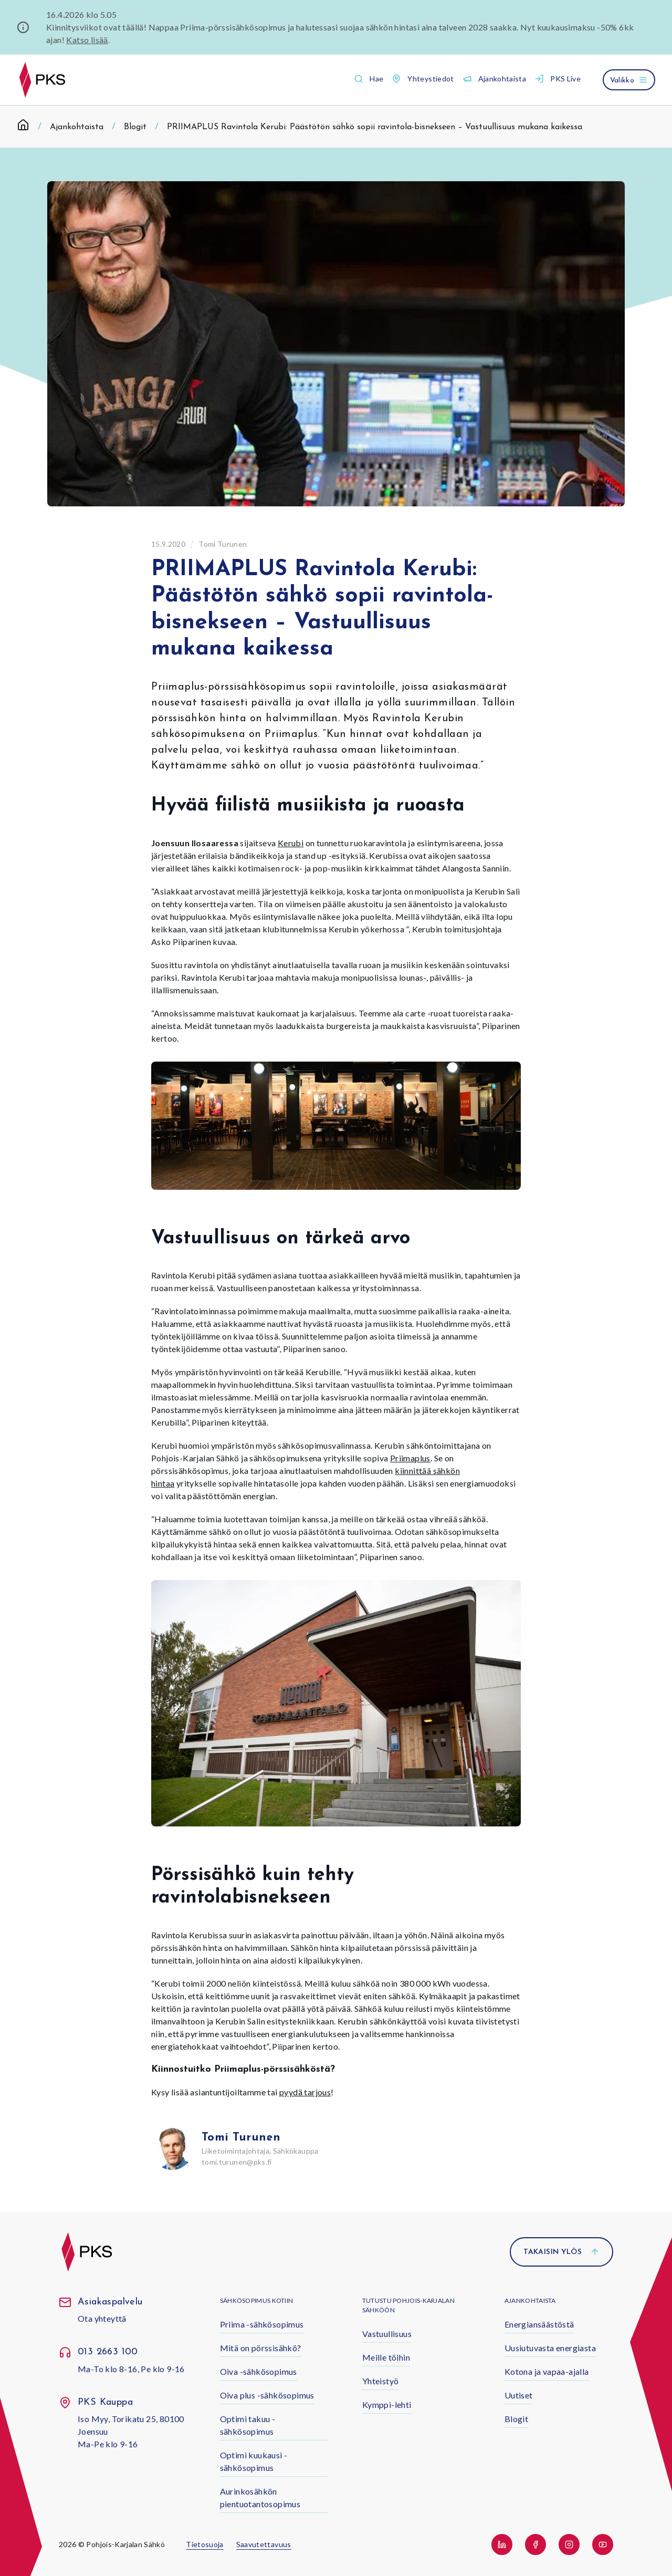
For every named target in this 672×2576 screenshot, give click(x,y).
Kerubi (290, 843)
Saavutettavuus (263, 2544)
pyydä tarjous (305, 2092)
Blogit (135, 127)
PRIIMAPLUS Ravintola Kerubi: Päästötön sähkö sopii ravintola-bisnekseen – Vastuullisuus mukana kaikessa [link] (374, 127)
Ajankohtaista (76, 127)
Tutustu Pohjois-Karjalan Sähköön (408, 2305)
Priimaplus (410, 1458)
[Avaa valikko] (629, 79)
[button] (368, 79)
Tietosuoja (205, 2544)
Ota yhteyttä (102, 2318)
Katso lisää (87, 40)
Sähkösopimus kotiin (256, 2300)
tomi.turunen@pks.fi (237, 2161)
